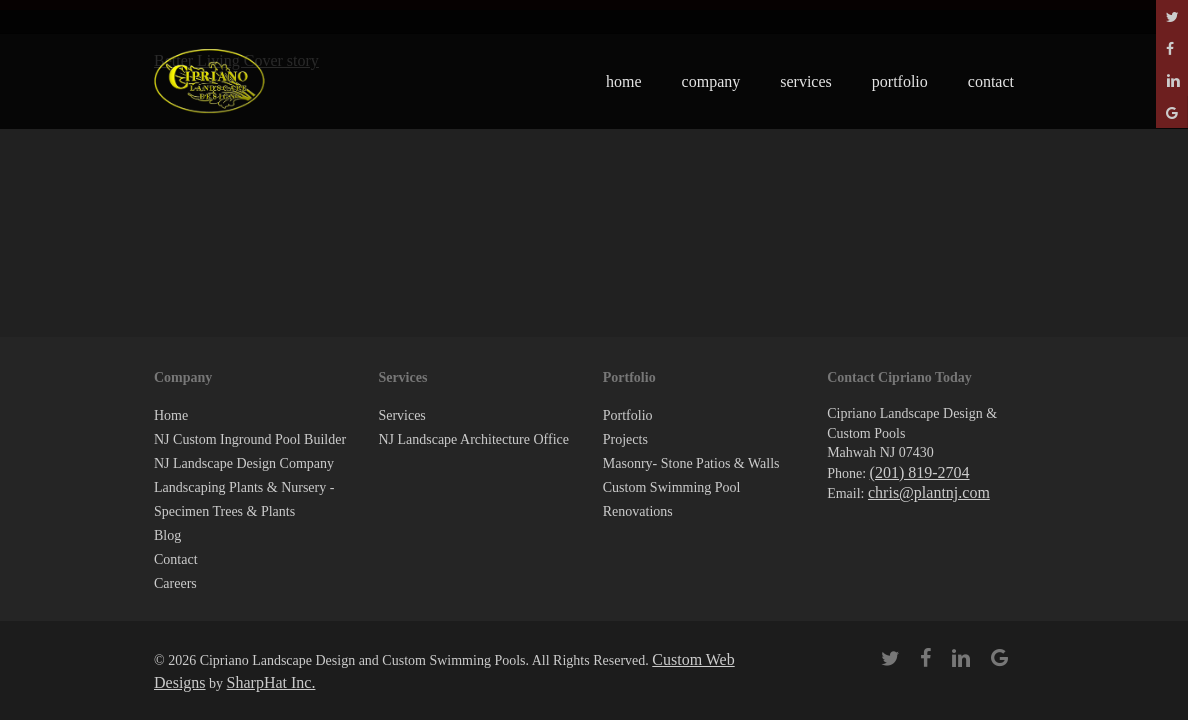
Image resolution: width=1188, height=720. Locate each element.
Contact (176, 559)
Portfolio (628, 415)
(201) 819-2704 (920, 472)
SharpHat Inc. (271, 682)
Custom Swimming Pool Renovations (672, 499)
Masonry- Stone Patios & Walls (691, 463)
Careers (175, 583)
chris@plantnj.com (929, 492)
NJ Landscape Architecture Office (473, 439)
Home (171, 415)
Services (401, 415)
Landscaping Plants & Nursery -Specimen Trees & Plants (244, 499)
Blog (167, 535)
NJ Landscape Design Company (244, 463)
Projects (625, 439)
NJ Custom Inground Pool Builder (250, 439)
